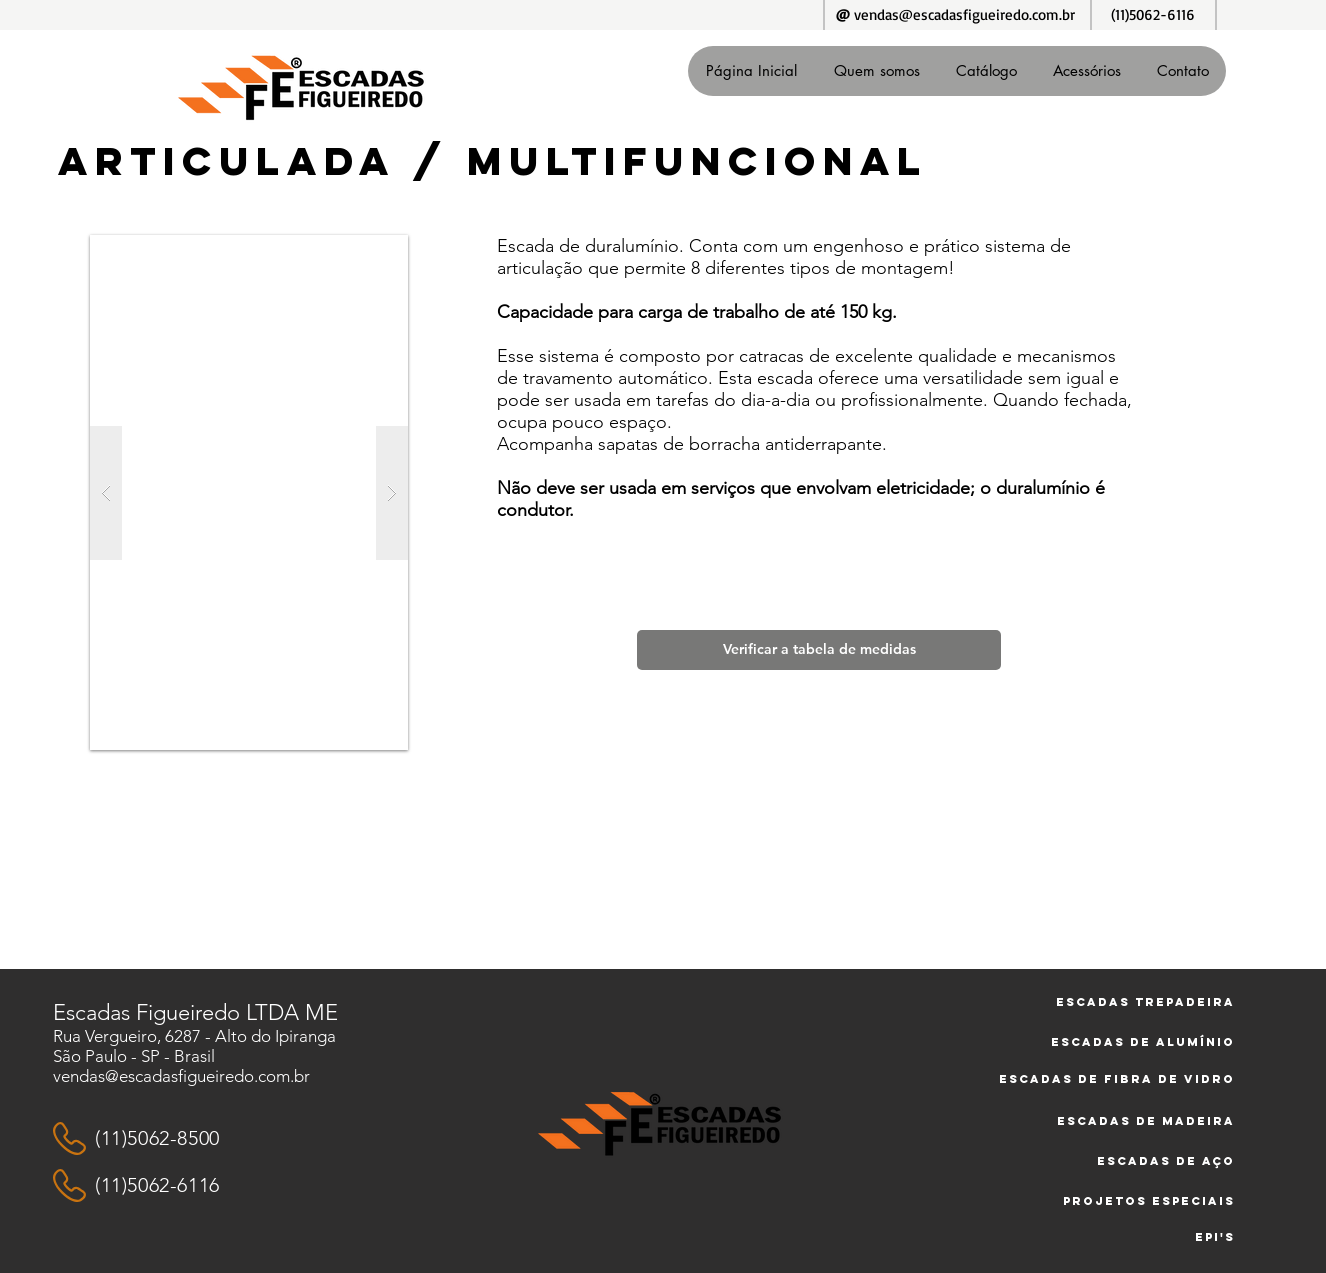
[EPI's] (1157, 1237)
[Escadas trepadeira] (1109, 1002)
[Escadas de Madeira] (1134, 1121)
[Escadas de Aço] (1157, 1161)
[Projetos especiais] (1137, 1201)
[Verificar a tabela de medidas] (819, 650)
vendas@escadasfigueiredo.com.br (964, 14)
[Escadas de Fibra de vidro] (1103, 1079)
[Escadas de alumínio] (1109, 1042)
